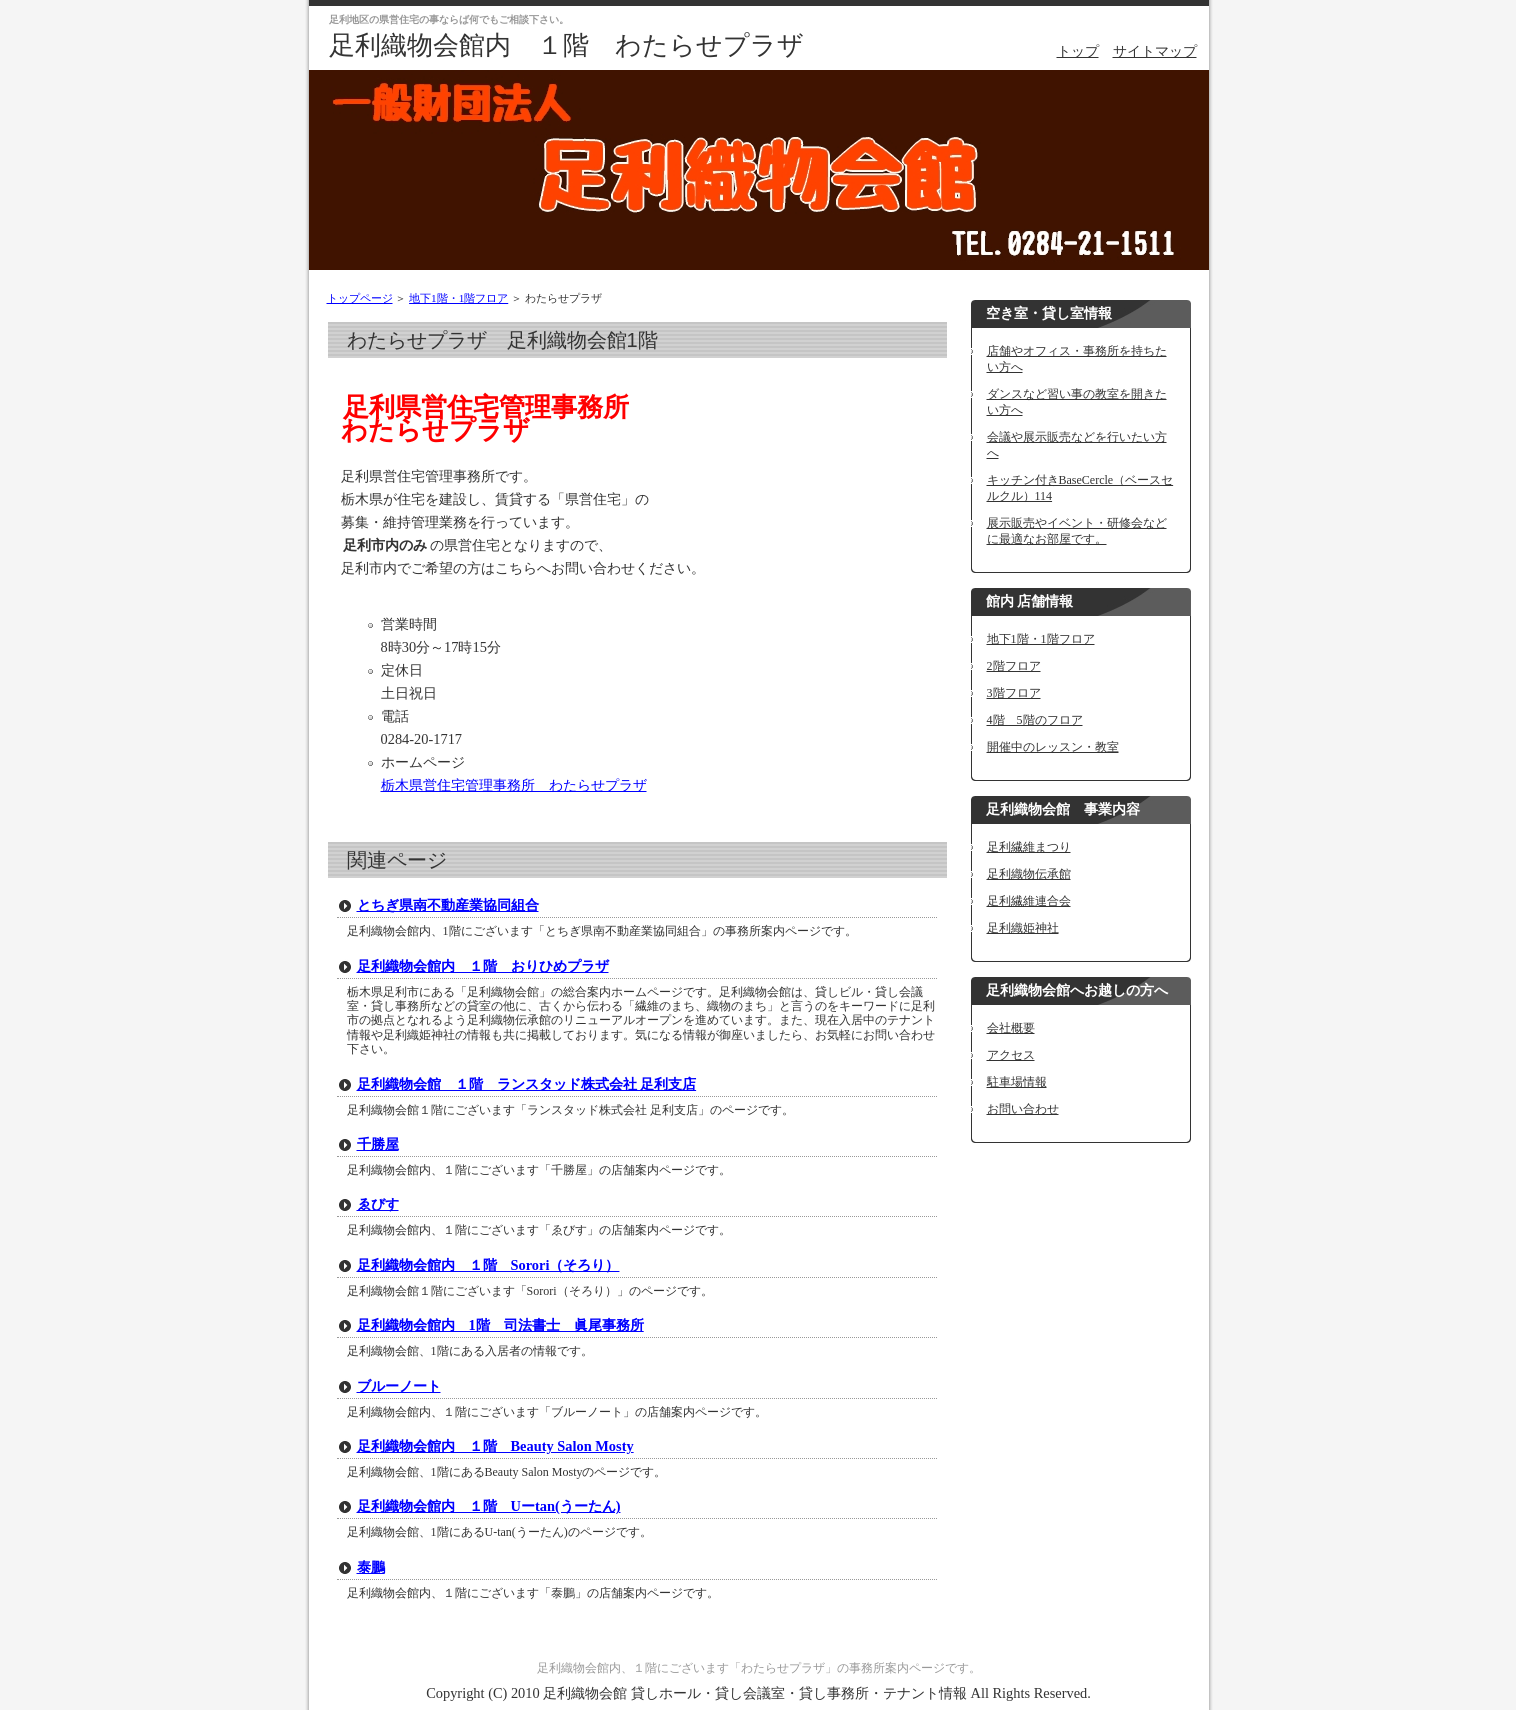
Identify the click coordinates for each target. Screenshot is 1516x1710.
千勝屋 (378, 1144)
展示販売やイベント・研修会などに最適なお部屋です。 (1077, 531)
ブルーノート (399, 1386)
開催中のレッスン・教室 (1053, 747)
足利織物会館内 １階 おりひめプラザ (483, 966)
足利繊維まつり (1029, 847)
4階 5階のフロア (1035, 720)
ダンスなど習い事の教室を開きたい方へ (1077, 402)
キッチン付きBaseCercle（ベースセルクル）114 (1080, 488)
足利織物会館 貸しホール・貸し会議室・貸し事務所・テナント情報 (755, 1693)
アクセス (1011, 1055)
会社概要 (1011, 1028)
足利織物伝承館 (1029, 874)
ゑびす (378, 1204)
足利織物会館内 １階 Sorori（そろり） (488, 1265)
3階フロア (1014, 693)
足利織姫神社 (1023, 928)
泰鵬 (371, 1567)
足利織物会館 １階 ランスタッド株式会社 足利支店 (527, 1084)
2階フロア (1014, 666)
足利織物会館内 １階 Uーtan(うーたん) (489, 1506)
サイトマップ (1155, 51)
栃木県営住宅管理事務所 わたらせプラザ (514, 785)
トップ (1078, 51)
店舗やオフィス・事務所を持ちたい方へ (1077, 359)
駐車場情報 (1017, 1082)
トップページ (360, 298)
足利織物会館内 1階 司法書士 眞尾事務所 (500, 1325)
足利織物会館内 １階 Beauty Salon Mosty (495, 1446)
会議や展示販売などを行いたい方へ (1077, 445)
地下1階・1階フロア (458, 298)
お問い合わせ (1023, 1109)
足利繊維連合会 (1029, 901)
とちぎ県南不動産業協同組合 (448, 905)
